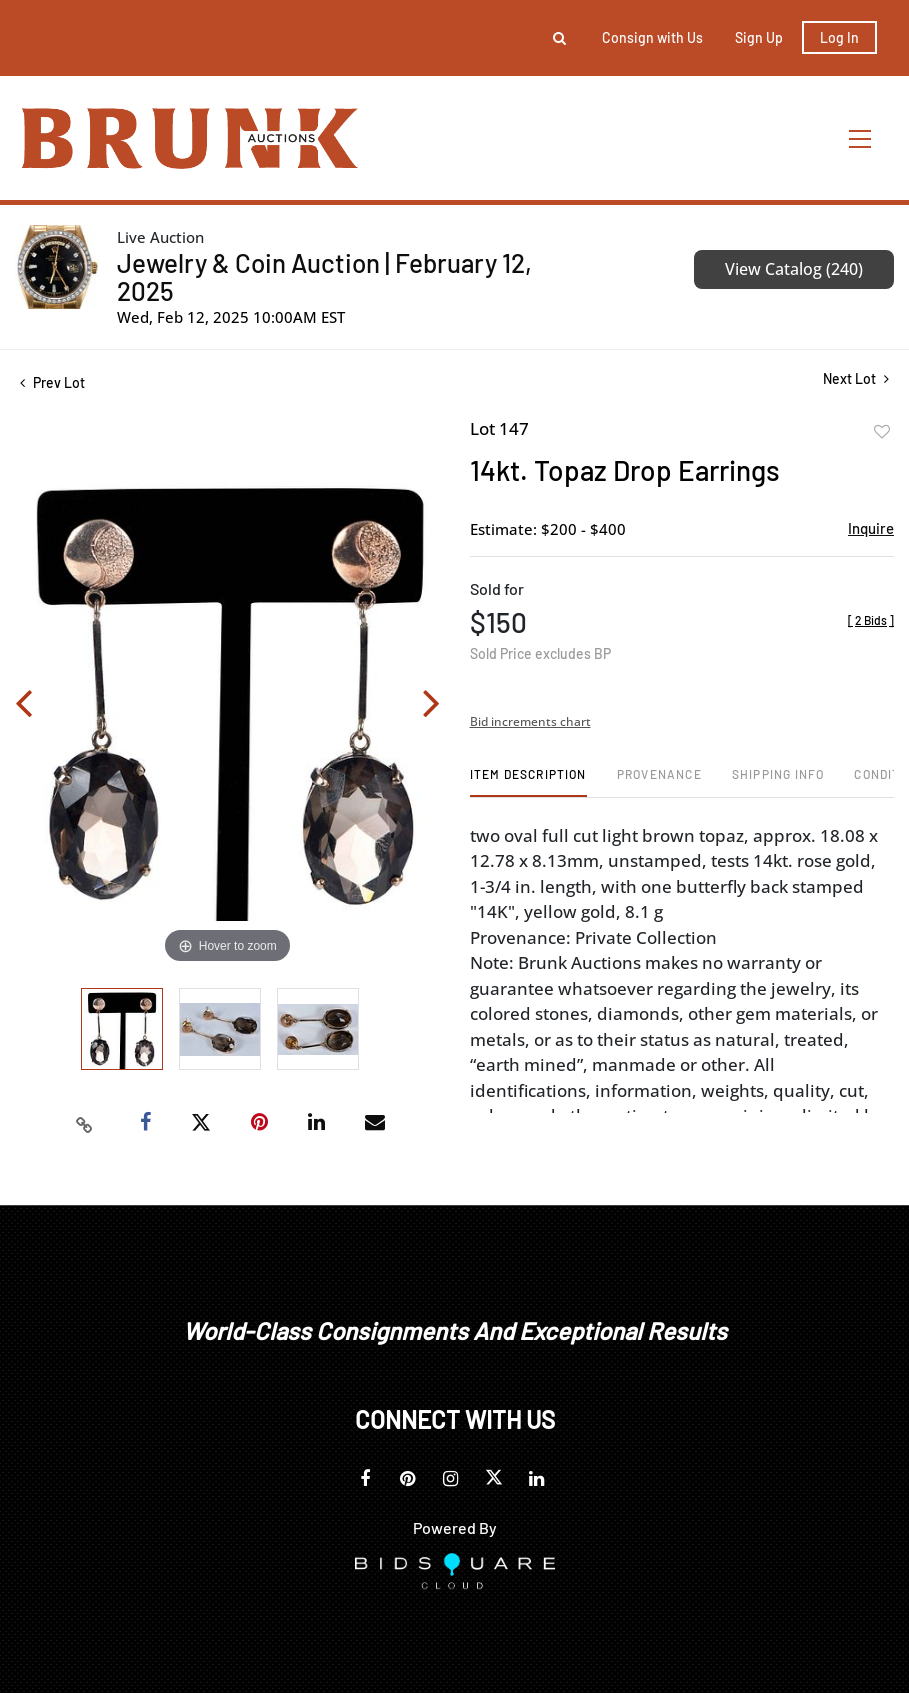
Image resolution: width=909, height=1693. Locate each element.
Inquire (871, 528)
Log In (839, 37)
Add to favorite (882, 432)
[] (871, 620)
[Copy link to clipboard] (85, 1123)
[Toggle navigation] (861, 138)
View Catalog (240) (794, 269)
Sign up (759, 37)
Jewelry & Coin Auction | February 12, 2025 (324, 276)
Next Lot (856, 378)
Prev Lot (52, 382)
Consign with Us (652, 37)
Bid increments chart (530, 721)
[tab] (528, 781)
